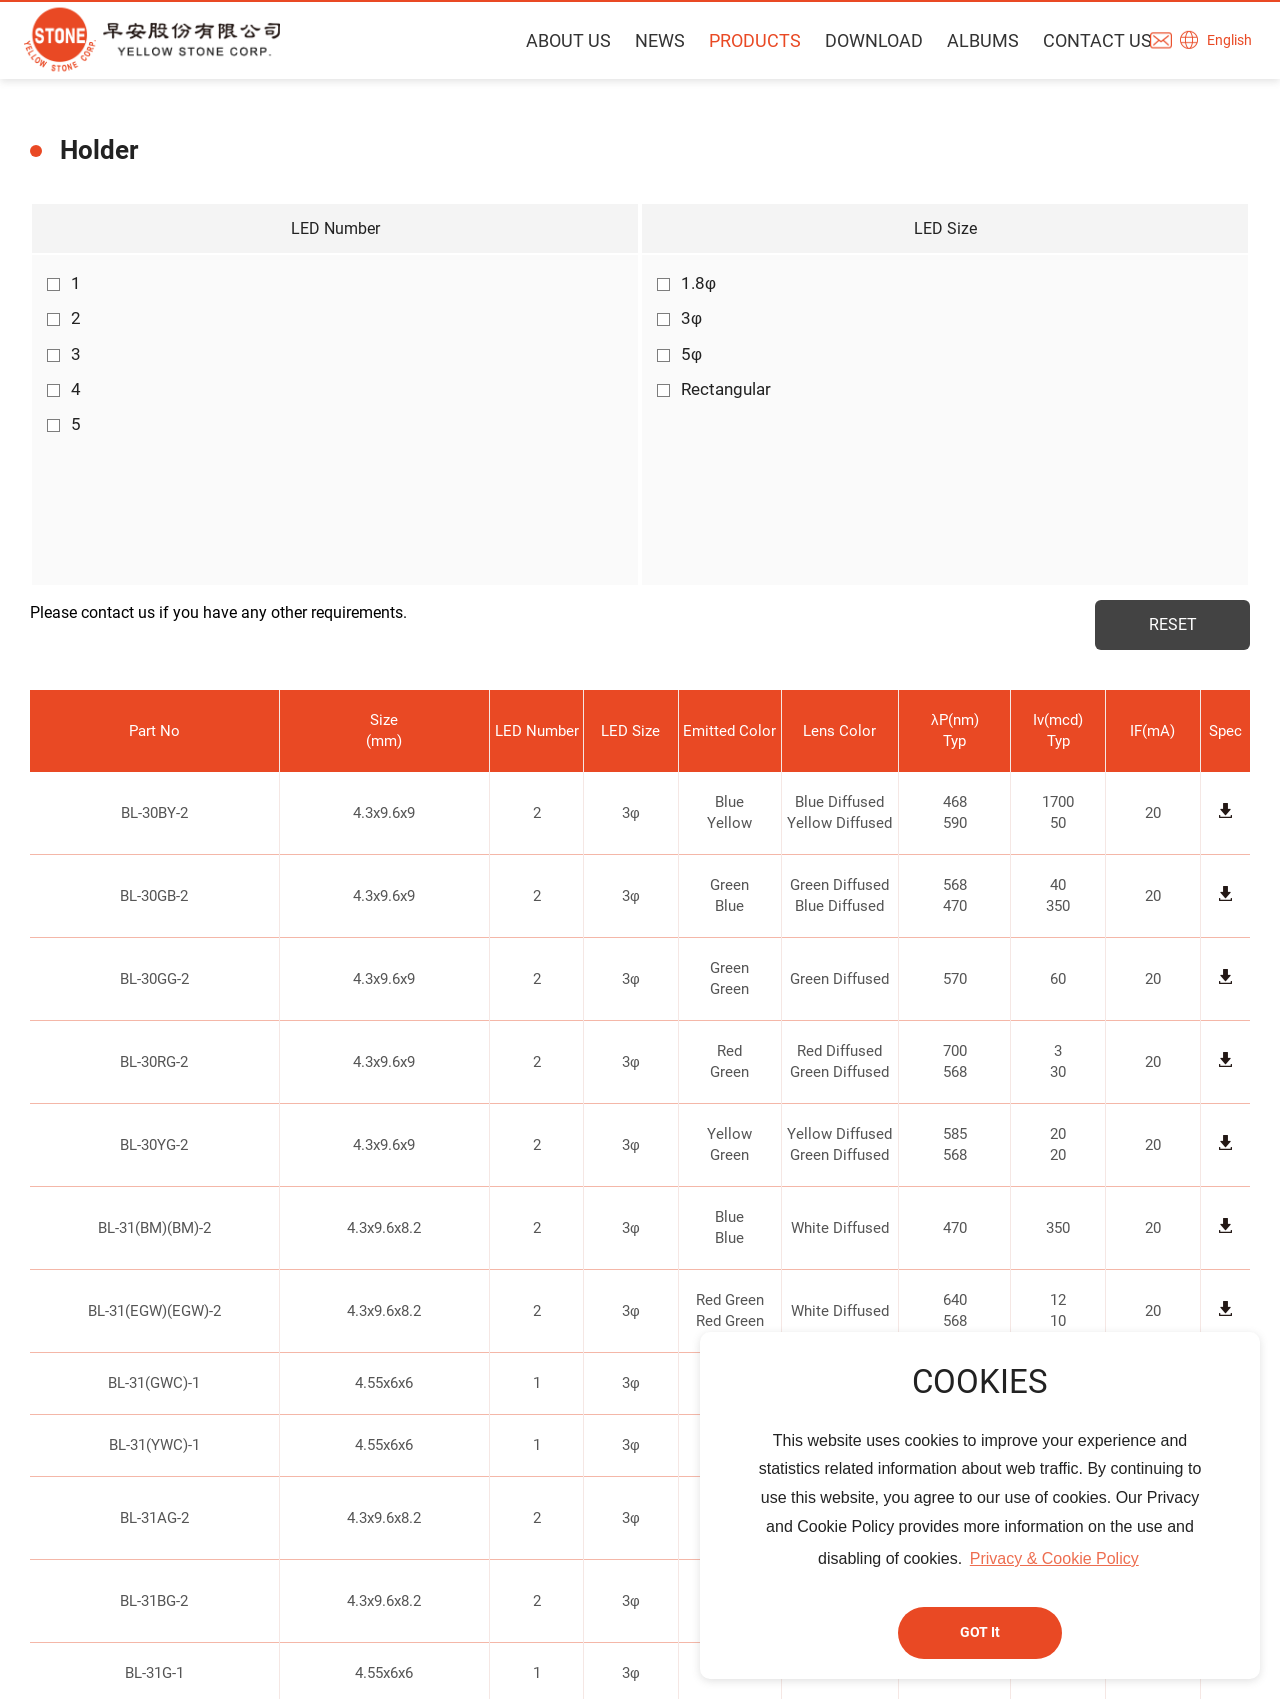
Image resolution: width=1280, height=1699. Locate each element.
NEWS (648, 40)
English (1232, 41)
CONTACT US (1085, 40)
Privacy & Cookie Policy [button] (1054, 1558)
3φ (679, 318)
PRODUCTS (743, 40)
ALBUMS (971, 40)
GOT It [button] (980, 1632)
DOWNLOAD (862, 40)
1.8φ (686, 283)
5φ (679, 354)
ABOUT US (556, 40)
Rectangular (714, 389)
